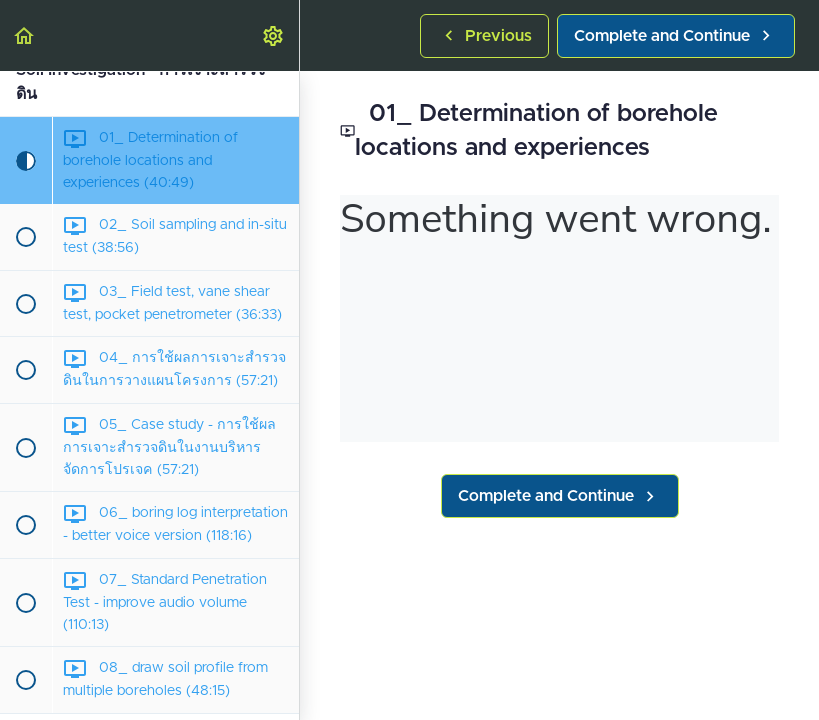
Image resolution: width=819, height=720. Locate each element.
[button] (25, 35)
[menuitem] (274, 35)
